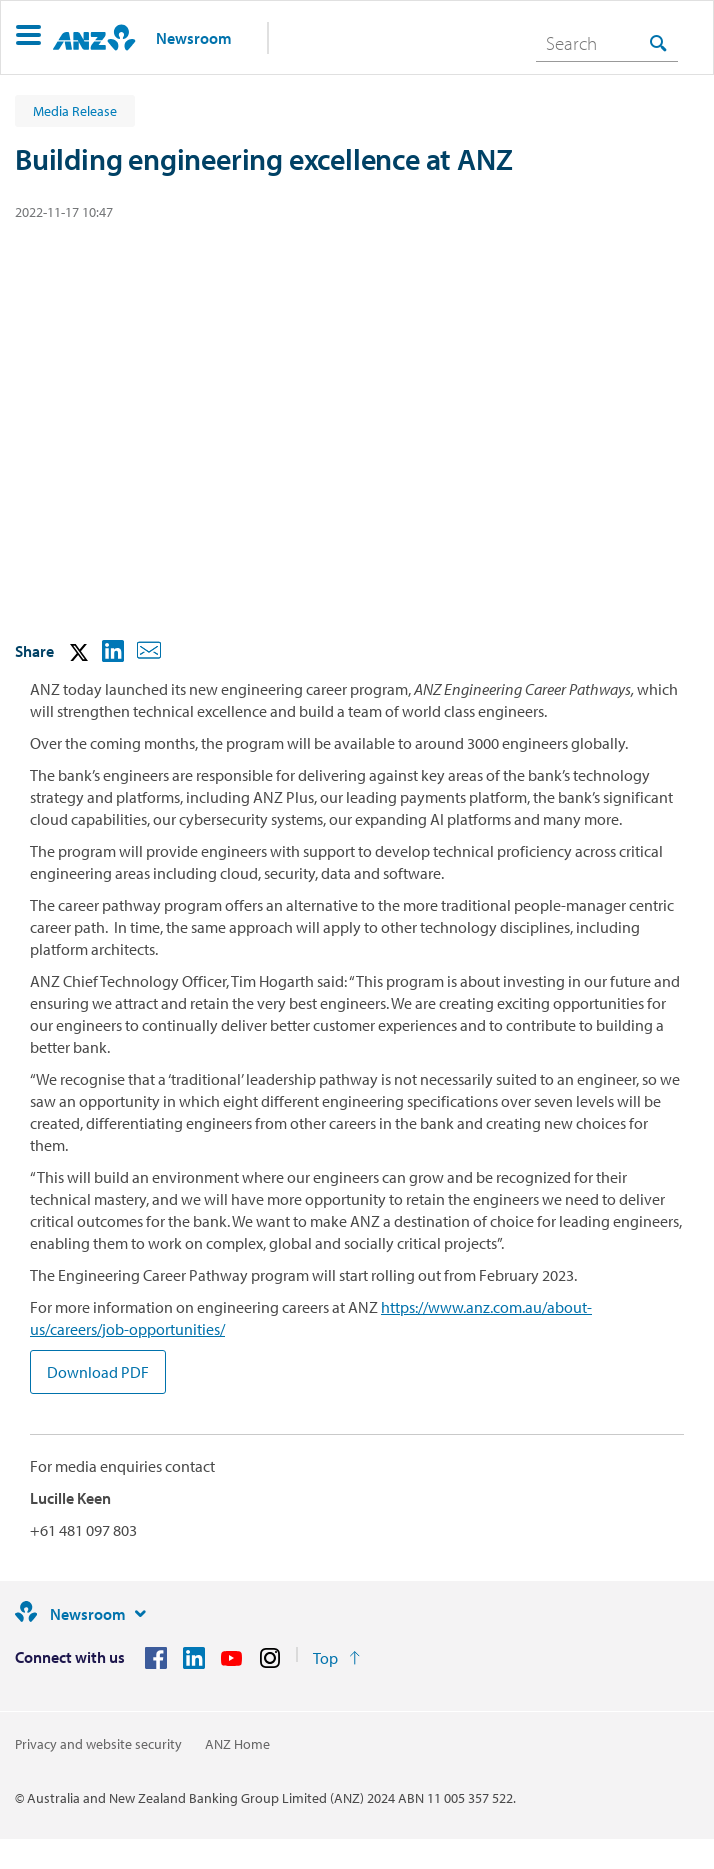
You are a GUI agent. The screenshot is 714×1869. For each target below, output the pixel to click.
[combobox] (607, 43)
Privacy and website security (98, 1744)
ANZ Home (237, 1744)
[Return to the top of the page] (336, 1658)
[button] (28, 37)
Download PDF (98, 1372)
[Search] (607, 43)
